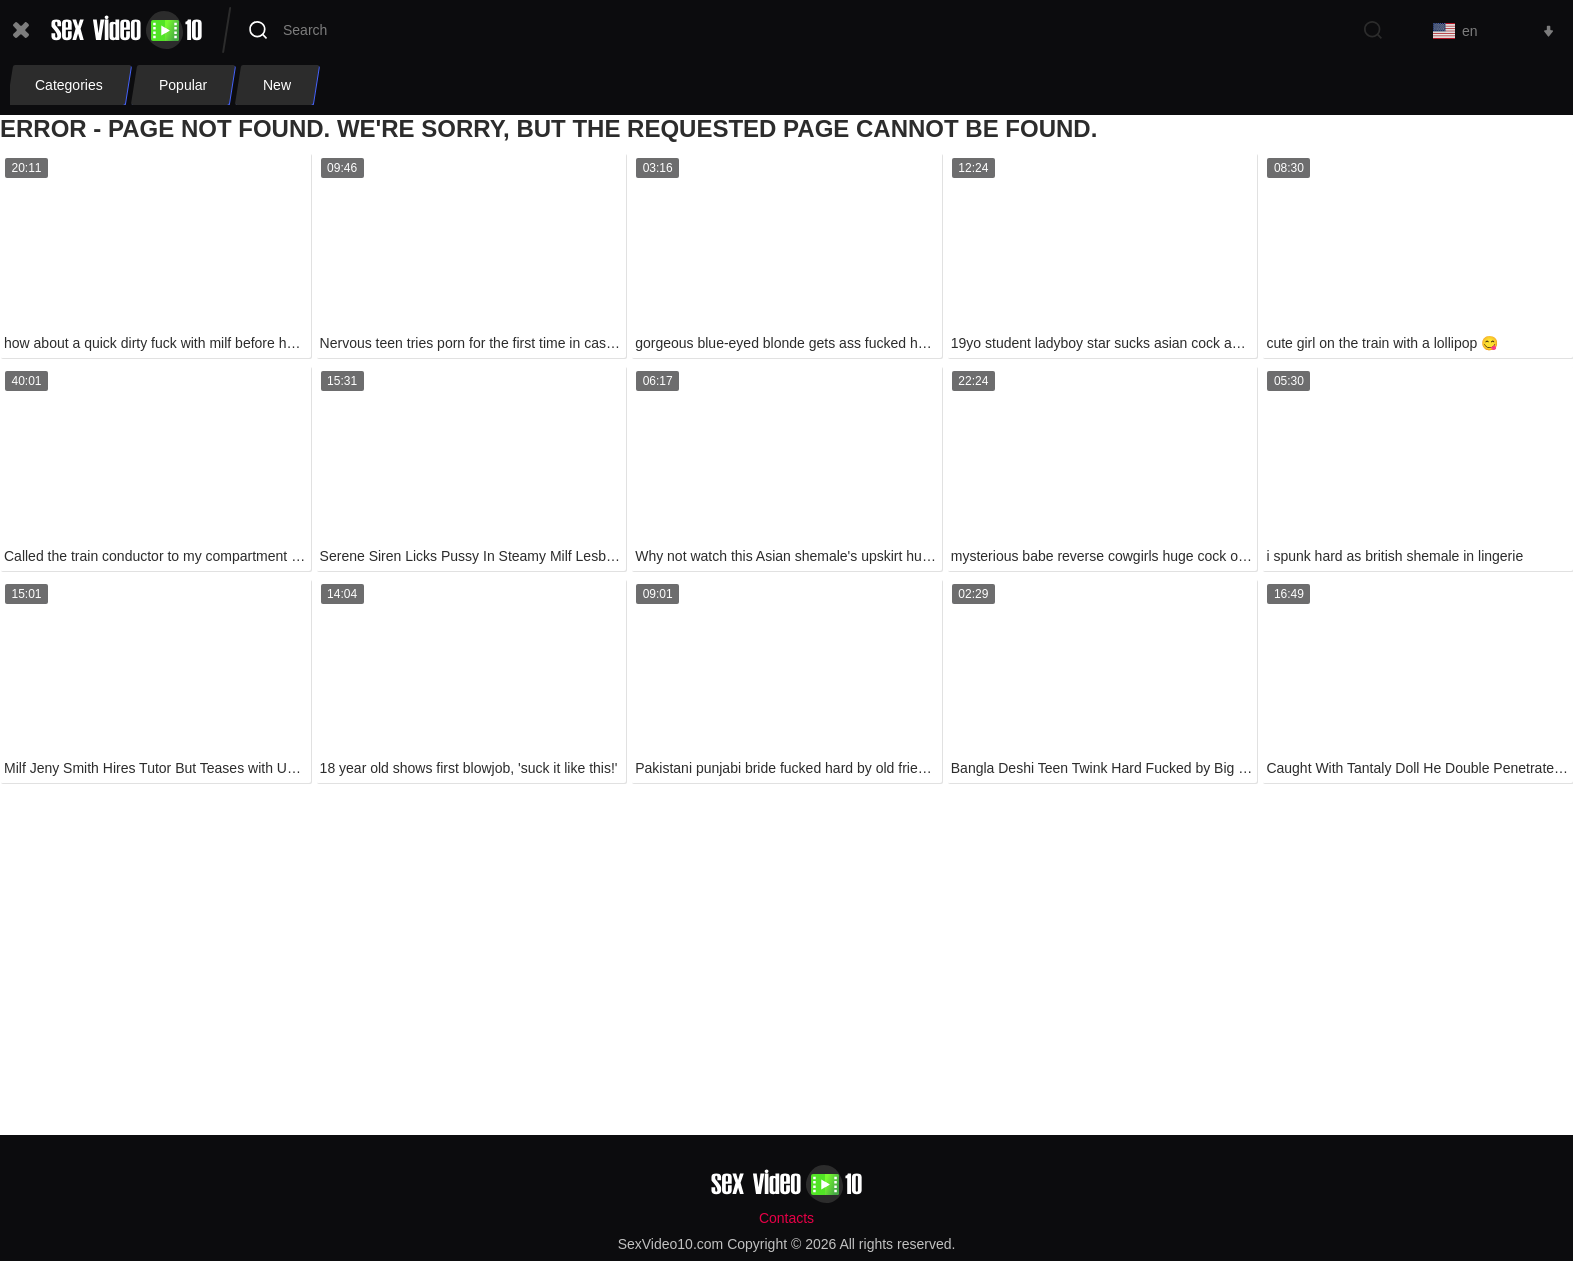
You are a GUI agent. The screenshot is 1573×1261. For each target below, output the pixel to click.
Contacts (786, 1218)
